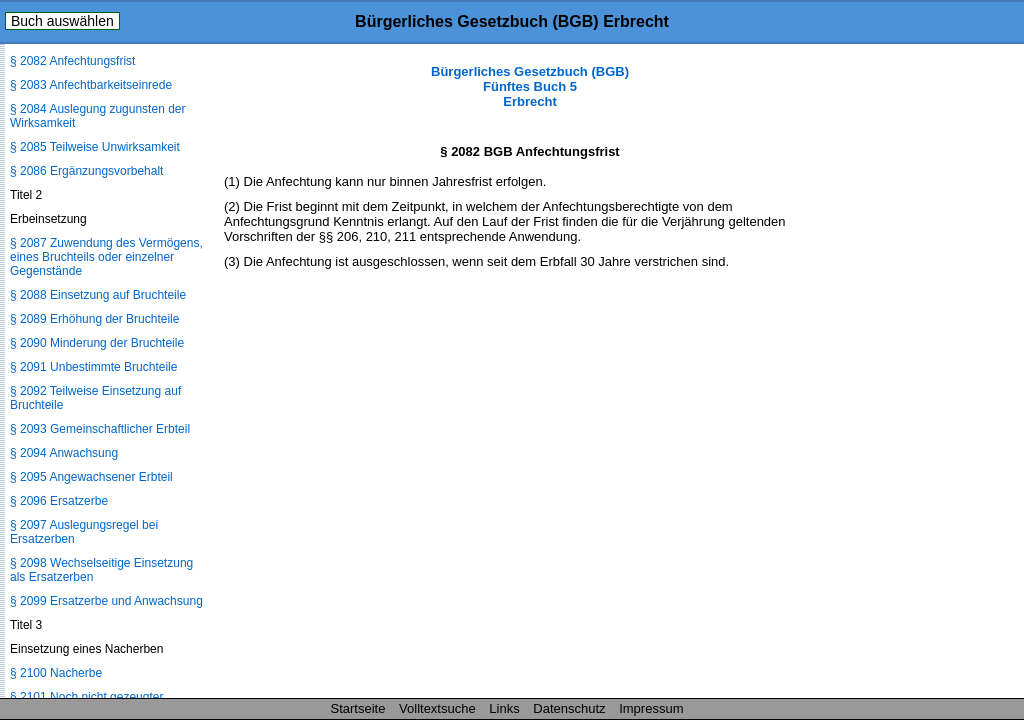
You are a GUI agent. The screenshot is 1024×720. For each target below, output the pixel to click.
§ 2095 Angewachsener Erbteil (91, 477)
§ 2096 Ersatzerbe (59, 501)
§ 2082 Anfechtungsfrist (72, 61)
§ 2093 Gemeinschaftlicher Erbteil (100, 429)
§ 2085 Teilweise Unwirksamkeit (95, 147)
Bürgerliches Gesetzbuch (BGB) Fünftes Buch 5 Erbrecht (530, 86)
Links (504, 708)
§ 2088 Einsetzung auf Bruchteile (98, 295)
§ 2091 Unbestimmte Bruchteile (93, 367)
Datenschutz (569, 708)
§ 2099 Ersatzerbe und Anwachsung (106, 601)
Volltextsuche (437, 708)
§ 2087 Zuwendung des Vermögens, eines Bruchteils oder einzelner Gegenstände (106, 257)
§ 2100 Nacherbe (56, 673)
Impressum (651, 708)
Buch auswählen (62, 21)
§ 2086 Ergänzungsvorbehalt (86, 171)
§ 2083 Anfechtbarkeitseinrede (91, 85)
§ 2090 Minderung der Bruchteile (97, 343)
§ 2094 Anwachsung (64, 453)
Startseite (358, 708)
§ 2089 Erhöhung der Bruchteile (94, 319)
